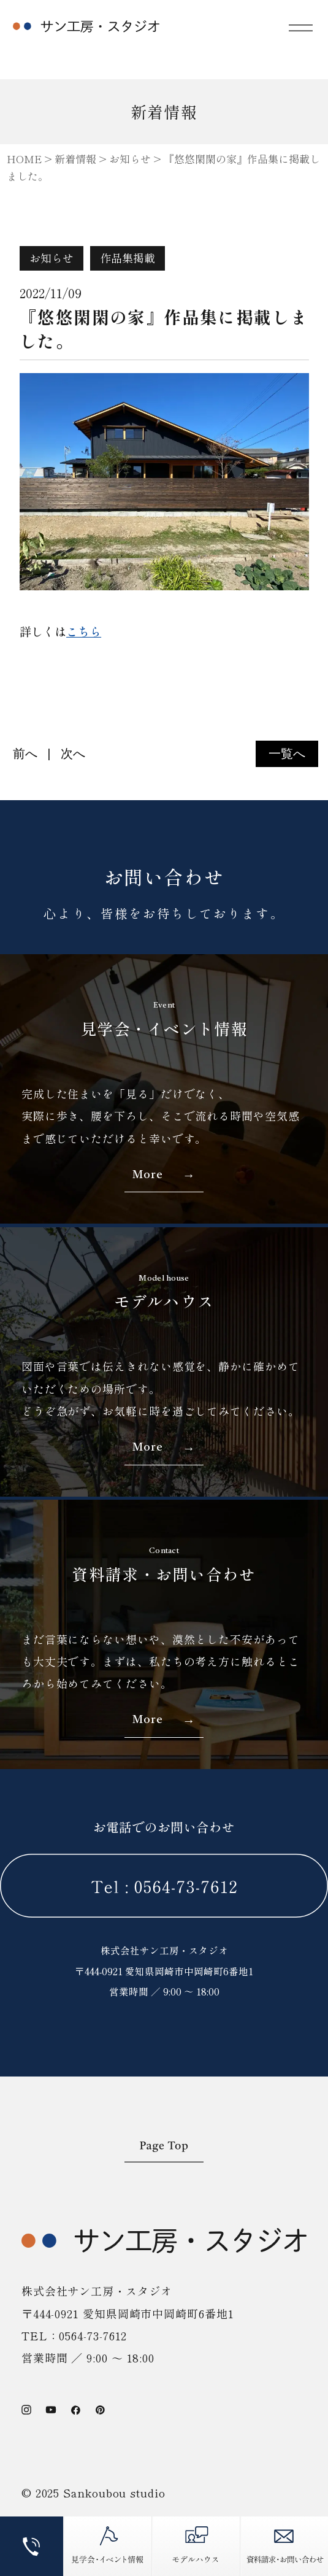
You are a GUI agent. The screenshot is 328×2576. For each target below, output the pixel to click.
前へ (25, 753)
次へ (73, 753)
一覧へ (287, 753)
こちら (83, 631)
